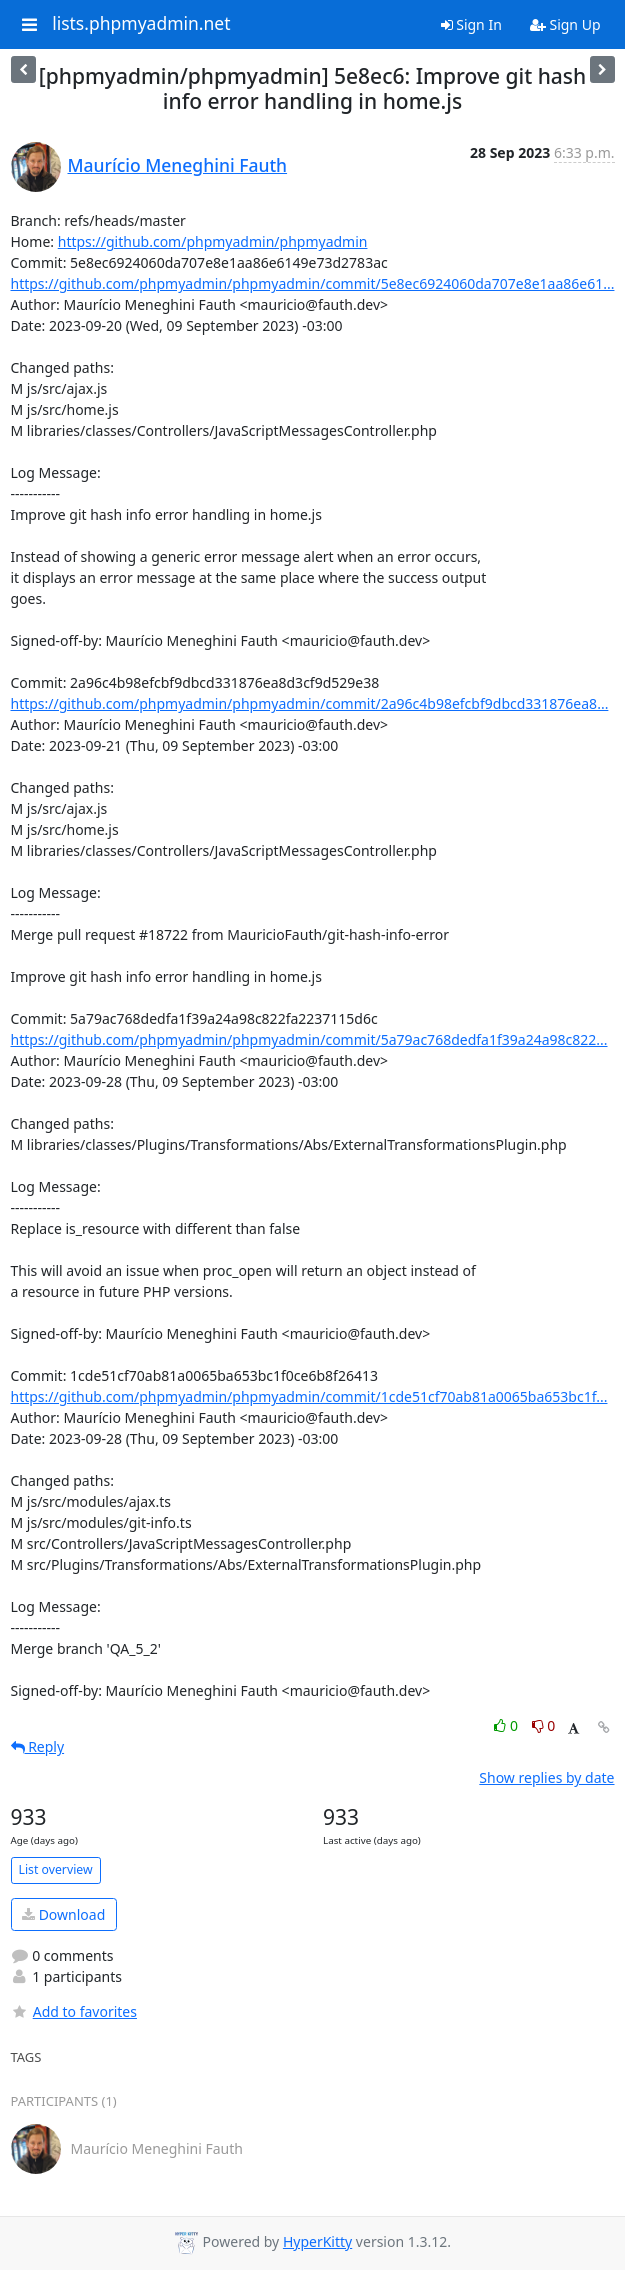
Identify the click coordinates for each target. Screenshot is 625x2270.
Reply (38, 1746)
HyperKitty (317, 2241)
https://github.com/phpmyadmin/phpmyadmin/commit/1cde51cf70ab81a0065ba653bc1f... (309, 1396)
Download (63, 1914)
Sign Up (565, 24)
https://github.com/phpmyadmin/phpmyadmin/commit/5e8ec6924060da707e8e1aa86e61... (313, 283)
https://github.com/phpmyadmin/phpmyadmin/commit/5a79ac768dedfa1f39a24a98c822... (309, 1039)
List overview (56, 1869)
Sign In (471, 24)
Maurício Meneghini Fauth (178, 165)
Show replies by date (546, 1777)
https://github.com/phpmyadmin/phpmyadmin (213, 241)
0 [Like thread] (507, 1725)
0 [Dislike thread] (544, 1725)
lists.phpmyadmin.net (141, 24)
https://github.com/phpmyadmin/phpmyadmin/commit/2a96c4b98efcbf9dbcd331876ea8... (310, 703)
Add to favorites (74, 2011)
